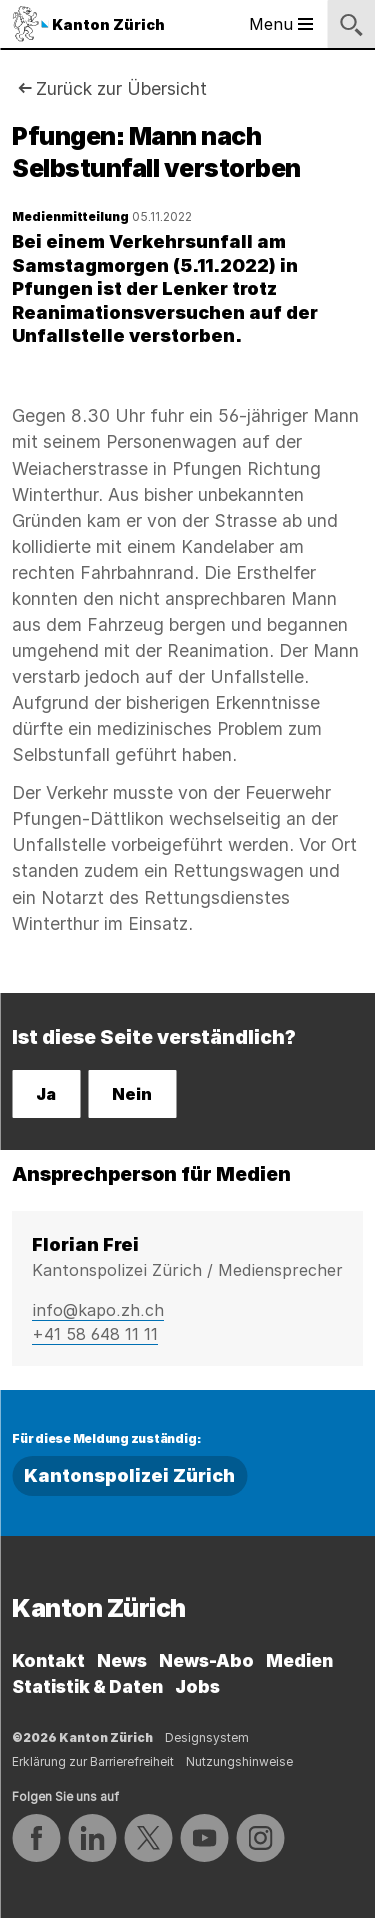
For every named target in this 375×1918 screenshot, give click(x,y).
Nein (132, 1094)
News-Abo (206, 1660)
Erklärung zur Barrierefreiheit (93, 1761)
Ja (46, 1094)
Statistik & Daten (87, 1686)
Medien (299, 1660)
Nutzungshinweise (239, 1761)
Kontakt (48, 1660)
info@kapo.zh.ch (98, 1310)
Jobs (197, 1686)
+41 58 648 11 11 (95, 1334)
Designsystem (207, 1737)
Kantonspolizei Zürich (129, 1475)
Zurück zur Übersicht (121, 88)
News (122, 1660)
